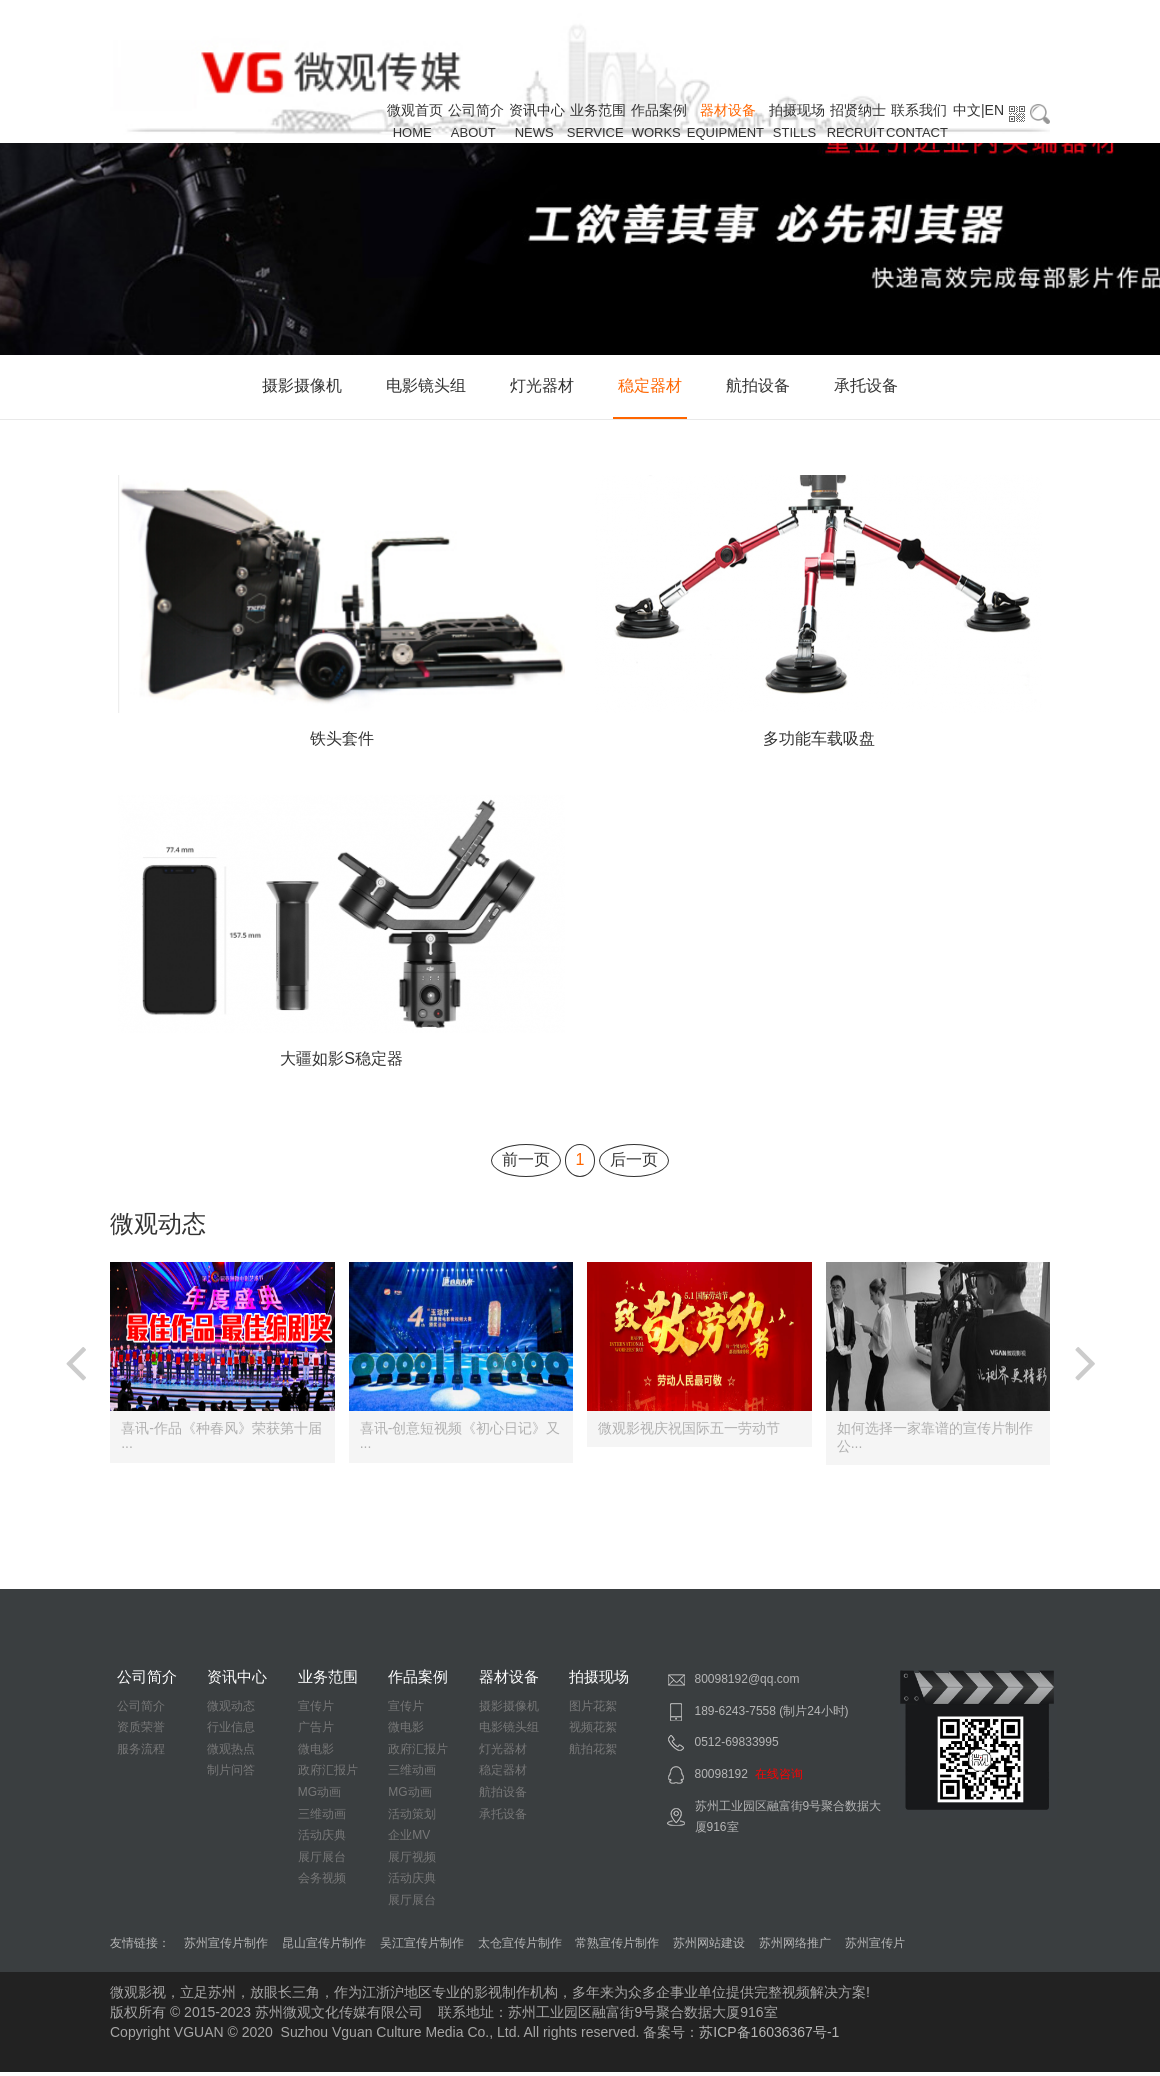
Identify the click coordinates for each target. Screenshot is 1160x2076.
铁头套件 (342, 740)
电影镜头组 (426, 385)
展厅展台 (322, 1861)
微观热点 (231, 1753)
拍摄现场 (797, 110)
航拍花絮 (593, 1753)
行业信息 (231, 1731)
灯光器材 (542, 385)
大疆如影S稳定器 (341, 1062)
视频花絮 (593, 1731)
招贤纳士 (858, 110)
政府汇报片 (328, 1775)
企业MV (409, 1839)
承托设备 (866, 385)
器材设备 (728, 110)
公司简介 (476, 110)
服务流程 (141, 1753)
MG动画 (319, 1796)
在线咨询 (779, 1778)
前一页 (526, 1163)
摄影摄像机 (302, 385)
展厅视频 (412, 1861)
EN (994, 110)
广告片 (316, 1731)
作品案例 (659, 110)
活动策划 (412, 1818)
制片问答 (231, 1775)
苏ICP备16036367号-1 (769, 2036)
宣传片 (316, 1710)
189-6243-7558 (735, 1715)
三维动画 (322, 1818)
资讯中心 (537, 110)
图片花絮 (593, 1710)
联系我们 (919, 110)
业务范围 (598, 110)
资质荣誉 (141, 1731)
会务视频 (322, 1882)
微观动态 (231, 1710)
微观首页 (415, 110)
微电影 (316, 1753)
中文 (967, 110)
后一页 (634, 1163)
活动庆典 (322, 1839)
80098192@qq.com (747, 1683)
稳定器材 (650, 385)
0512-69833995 (737, 1746)
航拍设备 (758, 385)
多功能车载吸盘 (819, 740)
